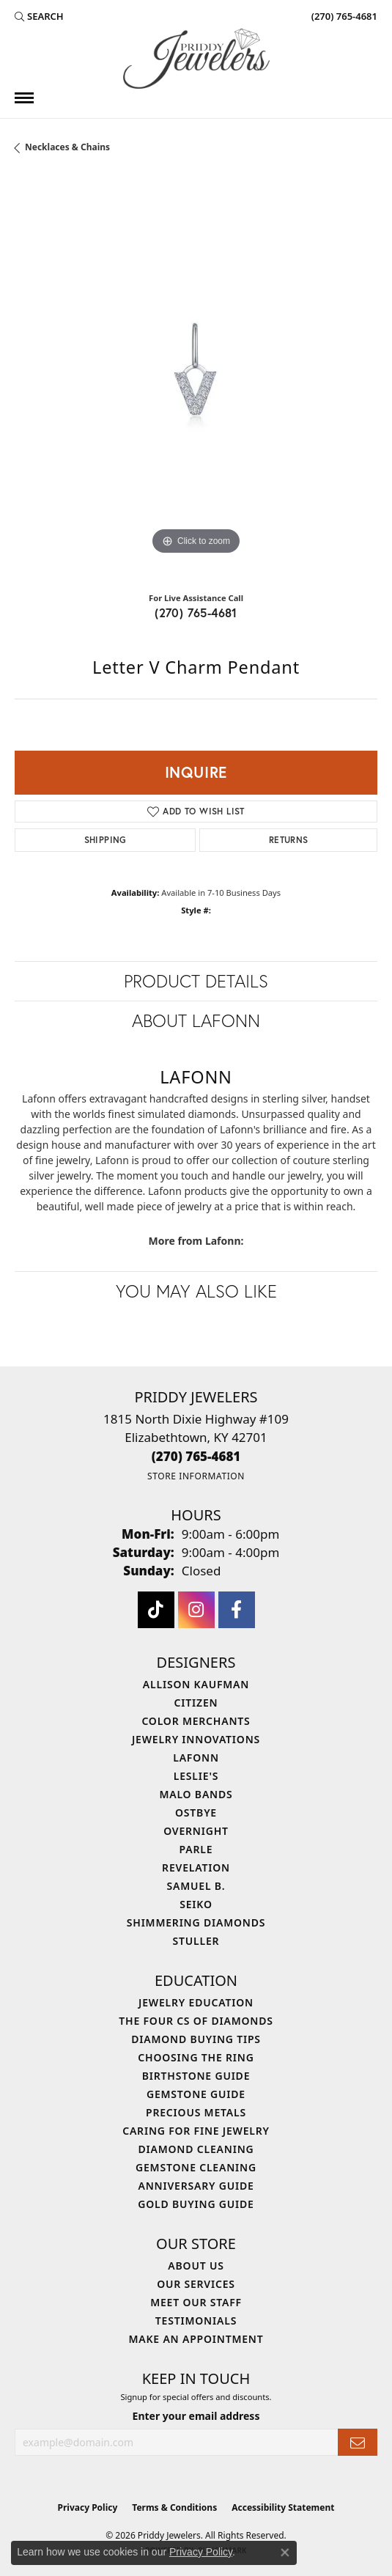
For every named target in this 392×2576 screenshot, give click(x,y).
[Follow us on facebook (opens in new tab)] (236, 1609)
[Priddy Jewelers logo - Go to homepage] (196, 59)
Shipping (105, 839)
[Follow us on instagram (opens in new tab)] (196, 1609)
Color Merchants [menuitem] (195, 1721)
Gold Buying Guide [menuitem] (196, 2204)
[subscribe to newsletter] (357, 2442)
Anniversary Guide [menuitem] (196, 2186)
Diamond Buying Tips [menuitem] (196, 2039)
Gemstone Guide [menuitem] (196, 2094)
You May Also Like (196, 1291)
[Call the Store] (196, 1456)
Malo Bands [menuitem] (195, 1794)
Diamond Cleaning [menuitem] (196, 2149)
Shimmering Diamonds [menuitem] (196, 1922)
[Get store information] (196, 1476)
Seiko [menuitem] (196, 1904)
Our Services (196, 2284)
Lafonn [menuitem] (196, 1757)
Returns (288, 839)
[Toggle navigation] (24, 98)
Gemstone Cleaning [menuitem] (196, 2167)
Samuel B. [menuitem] (196, 1886)
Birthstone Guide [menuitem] (196, 2076)
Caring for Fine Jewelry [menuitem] (196, 2131)
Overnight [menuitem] (196, 1831)
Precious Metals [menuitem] (196, 2112)
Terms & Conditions (174, 2507)
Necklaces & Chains (67, 147)
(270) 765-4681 (196, 612)
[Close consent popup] (285, 2552)
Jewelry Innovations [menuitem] (196, 1739)
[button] (39, 16)
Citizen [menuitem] (196, 1703)
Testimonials (196, 2320)
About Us (195, 2266)
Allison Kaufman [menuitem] (196, 1684)
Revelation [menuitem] (196, 1867)
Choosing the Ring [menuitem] (196, 2057)
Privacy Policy (88, 2507)
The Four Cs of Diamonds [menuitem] (196, 2021)
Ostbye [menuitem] (196, 1812)
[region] (196, 377)
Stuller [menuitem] (196, 1941)
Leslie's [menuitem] (196, 1776)
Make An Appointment (195, 2339)
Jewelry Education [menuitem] (196, 2002)
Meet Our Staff (196, 2302)
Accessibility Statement (283, 2507)
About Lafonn (196, 1020)
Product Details (196, 981)
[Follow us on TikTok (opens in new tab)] (156, 1609)
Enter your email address (196, 2416)
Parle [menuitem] (196, 1849)
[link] (342, 16)
